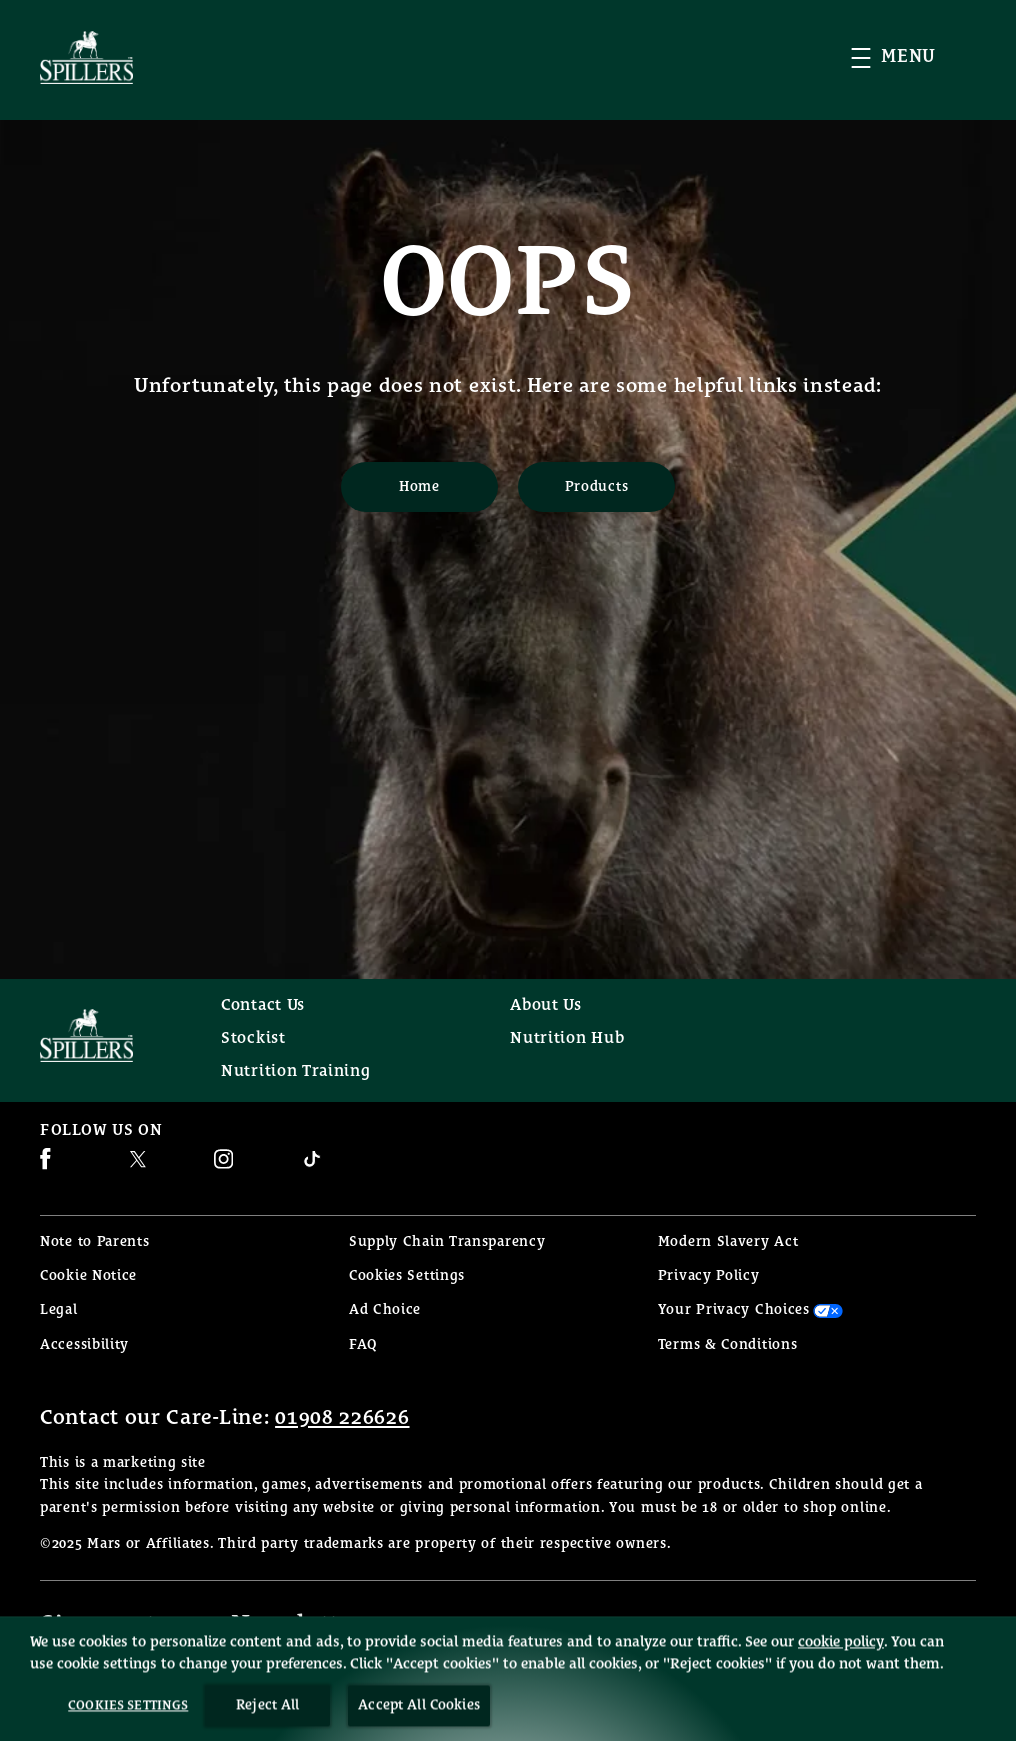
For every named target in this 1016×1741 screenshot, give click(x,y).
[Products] (596, 487)
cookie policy (841, 1663)
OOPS (508, 285)
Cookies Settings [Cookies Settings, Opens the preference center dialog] (128, 1727)
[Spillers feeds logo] (110, 1035)
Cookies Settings (407, 1276)
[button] (913, 57)
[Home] (419, 487)
